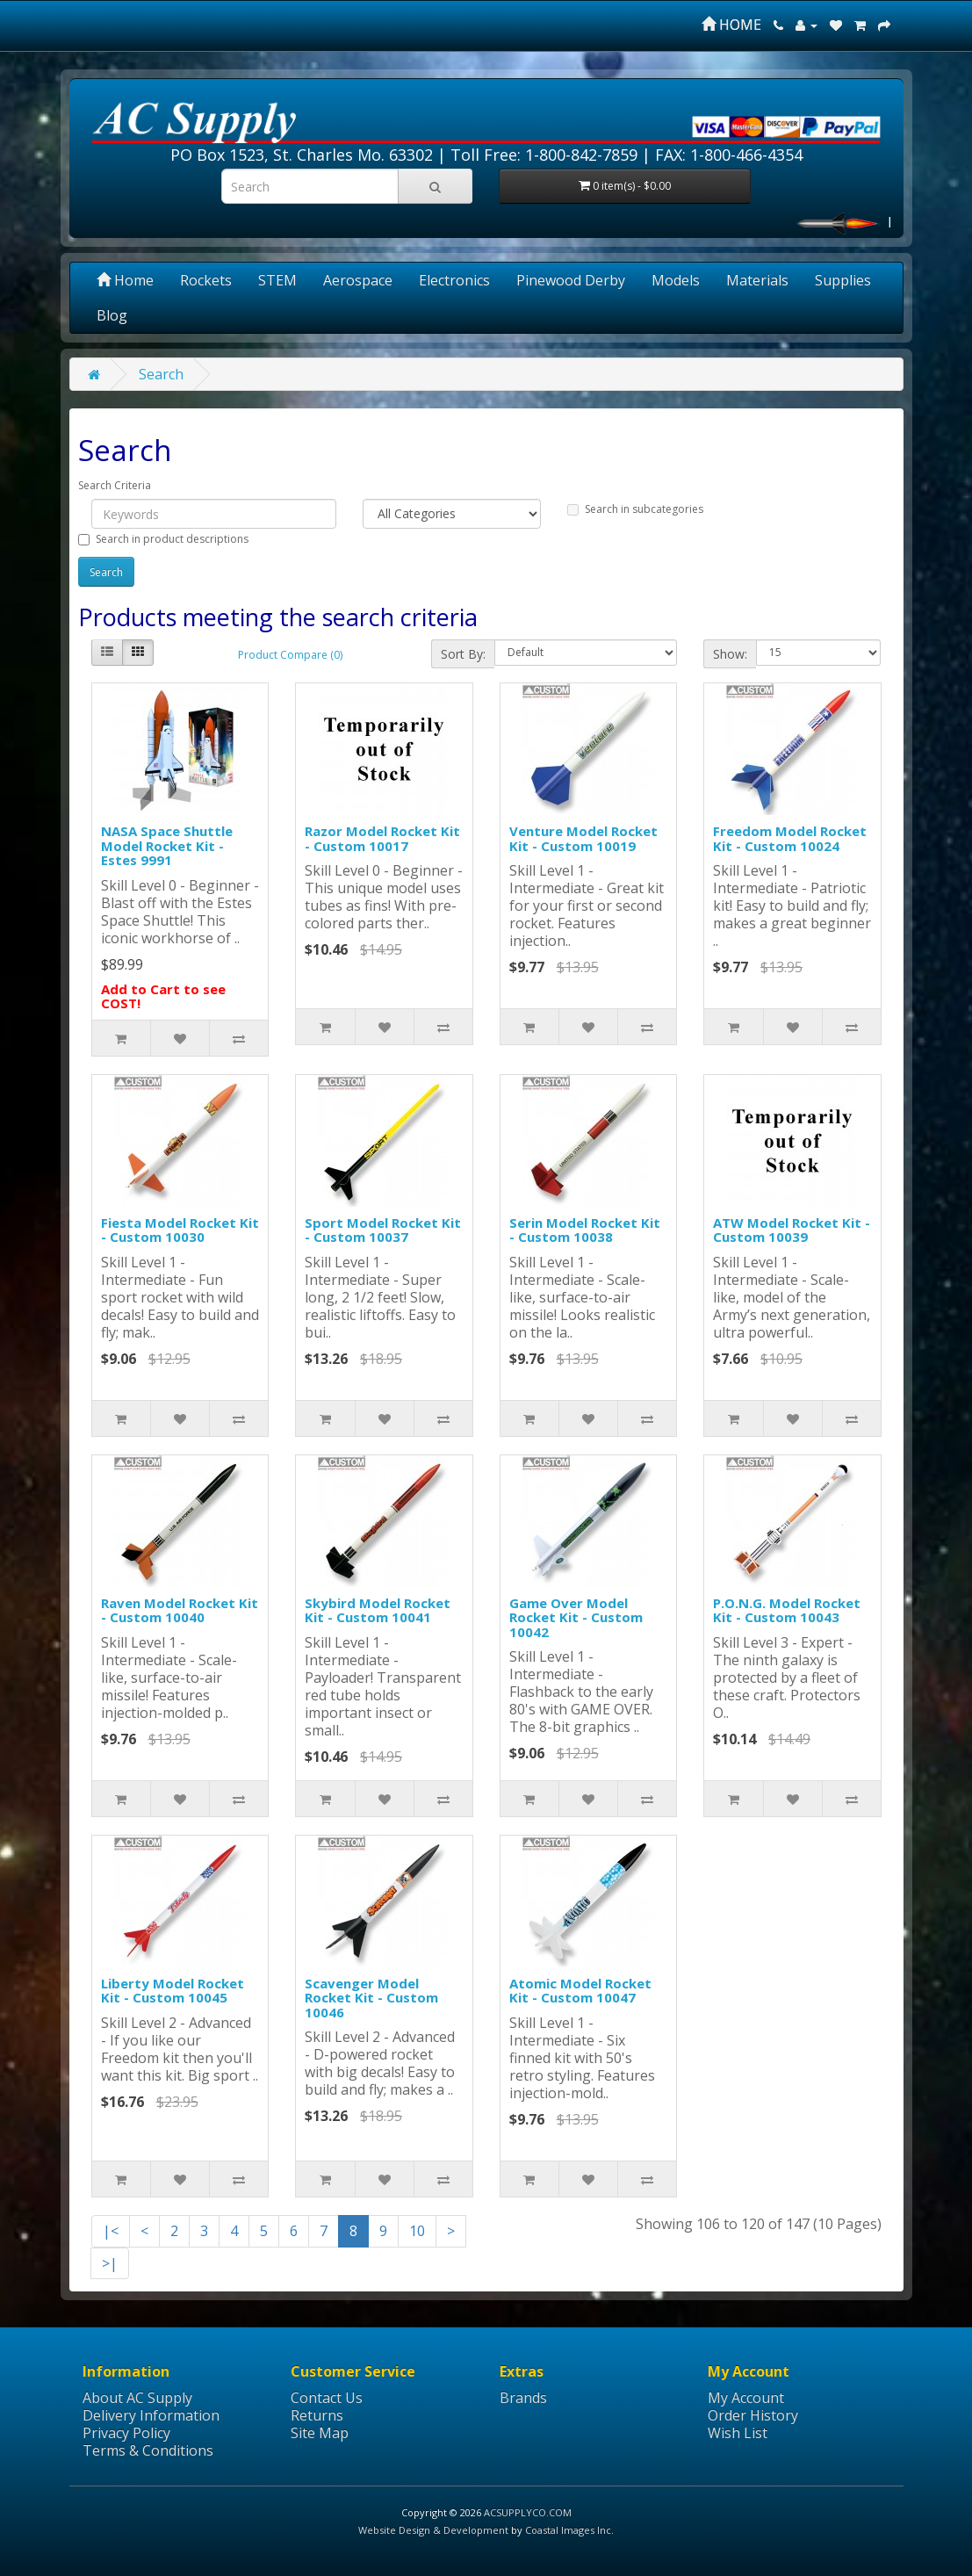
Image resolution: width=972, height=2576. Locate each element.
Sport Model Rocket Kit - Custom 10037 (383, 1230)
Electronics (454, 280)
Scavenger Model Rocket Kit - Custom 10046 (371, 1997)
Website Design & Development (433, 2529)
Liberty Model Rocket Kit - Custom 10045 (172, 1990)
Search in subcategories (635, 508)
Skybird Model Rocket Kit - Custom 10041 (377, 1610)
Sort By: (463, 654)
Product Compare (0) (290, 654)
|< (111, 2230)
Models (676, 280)
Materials (757, 280)
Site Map (320, 2433)
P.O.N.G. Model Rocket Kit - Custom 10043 (786, 1610)
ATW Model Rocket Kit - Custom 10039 (791, 1230)
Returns (317, 2415)
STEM (277, 280)
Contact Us (327, 2397)
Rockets (206, 280)
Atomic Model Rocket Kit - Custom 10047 (580, 1990)
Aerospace (357, 280)
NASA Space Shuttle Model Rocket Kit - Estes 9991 (167, 845)
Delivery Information (151, 2415)
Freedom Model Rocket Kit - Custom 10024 (790, 838)
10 (417, 2230)
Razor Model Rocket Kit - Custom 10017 (382, 838)
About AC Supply (137, 2397)
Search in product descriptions (163, 538)
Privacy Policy (126, 2433)
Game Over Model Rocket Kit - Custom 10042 (576, 1617)
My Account (746, 2397)
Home (125, 280)
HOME (731, 24)
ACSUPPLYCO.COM (528, 2512)
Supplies (843, 280)
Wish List (737, 2433)
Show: (730, 654)
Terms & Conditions (148, 2450)
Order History (753, 2415)
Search (161, 374)
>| (110, 2263)
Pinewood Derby (570, 280)
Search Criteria (114, 485)
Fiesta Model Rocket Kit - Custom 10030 (180, 1230)
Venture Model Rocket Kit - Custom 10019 (583, 838)
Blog (112, 315)
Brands (523, 2397)
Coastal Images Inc (568, 2529)
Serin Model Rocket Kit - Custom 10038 (584, 1230)
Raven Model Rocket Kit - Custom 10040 (179, 1610)
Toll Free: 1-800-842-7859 (543, 154)
